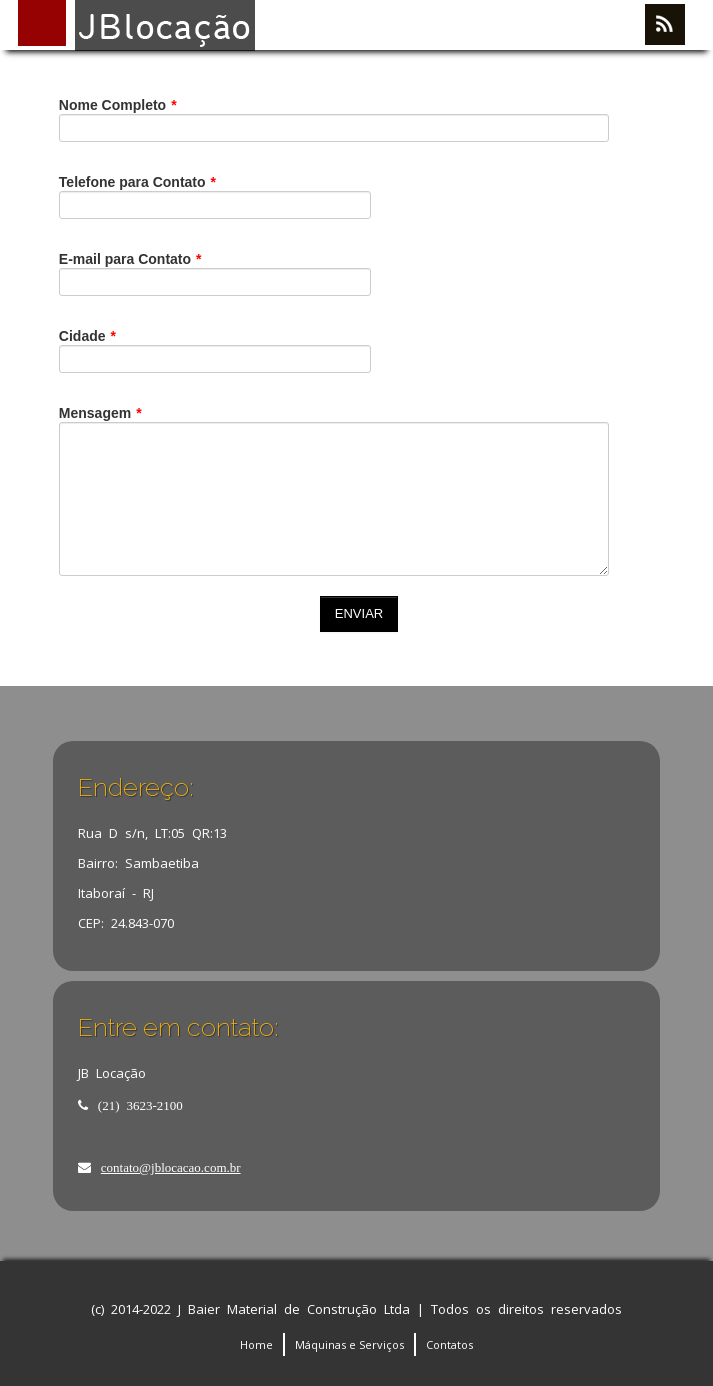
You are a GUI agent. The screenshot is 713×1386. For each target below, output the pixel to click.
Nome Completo (132, 105)
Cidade (87, 336)
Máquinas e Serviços (349, 1344)
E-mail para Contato (130, 259)
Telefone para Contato (137, 182)
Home (256, 1344)
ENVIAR (359, 613)
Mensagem (114, 413)
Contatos (449, 1344)
